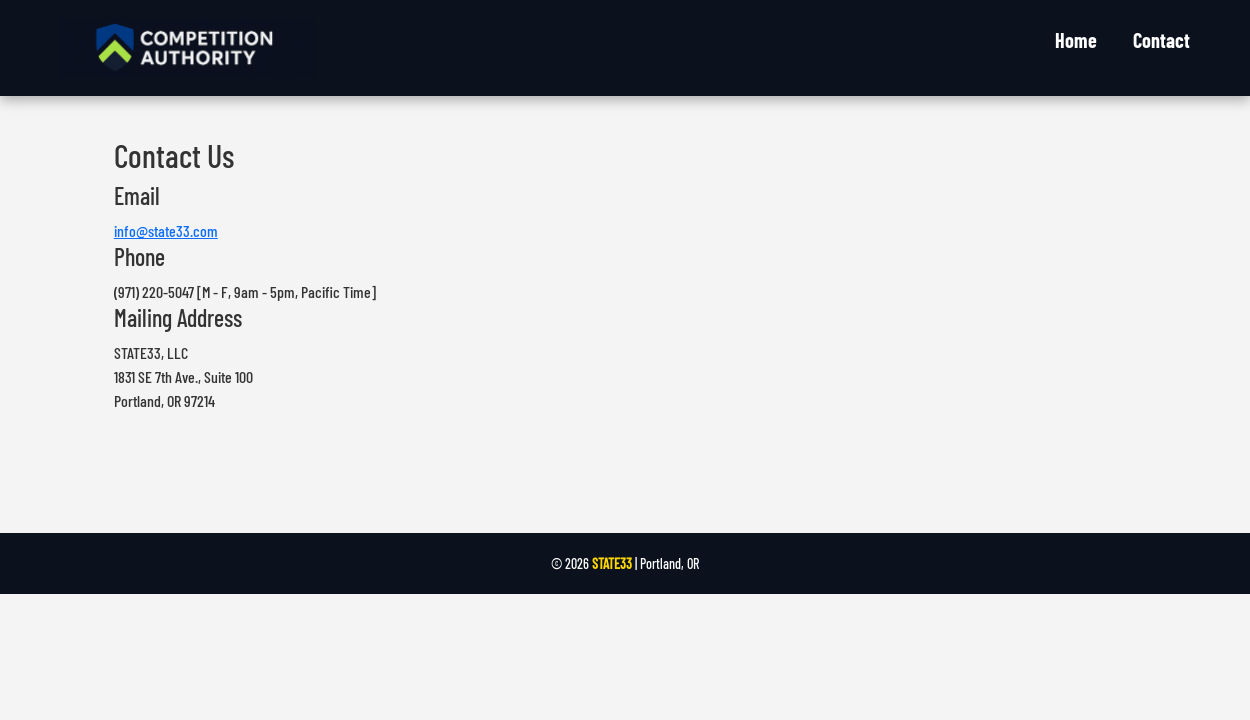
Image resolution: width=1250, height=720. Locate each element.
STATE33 (612, 563)
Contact (1161, 40)
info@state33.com (166, 230)
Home (1076, 40)
